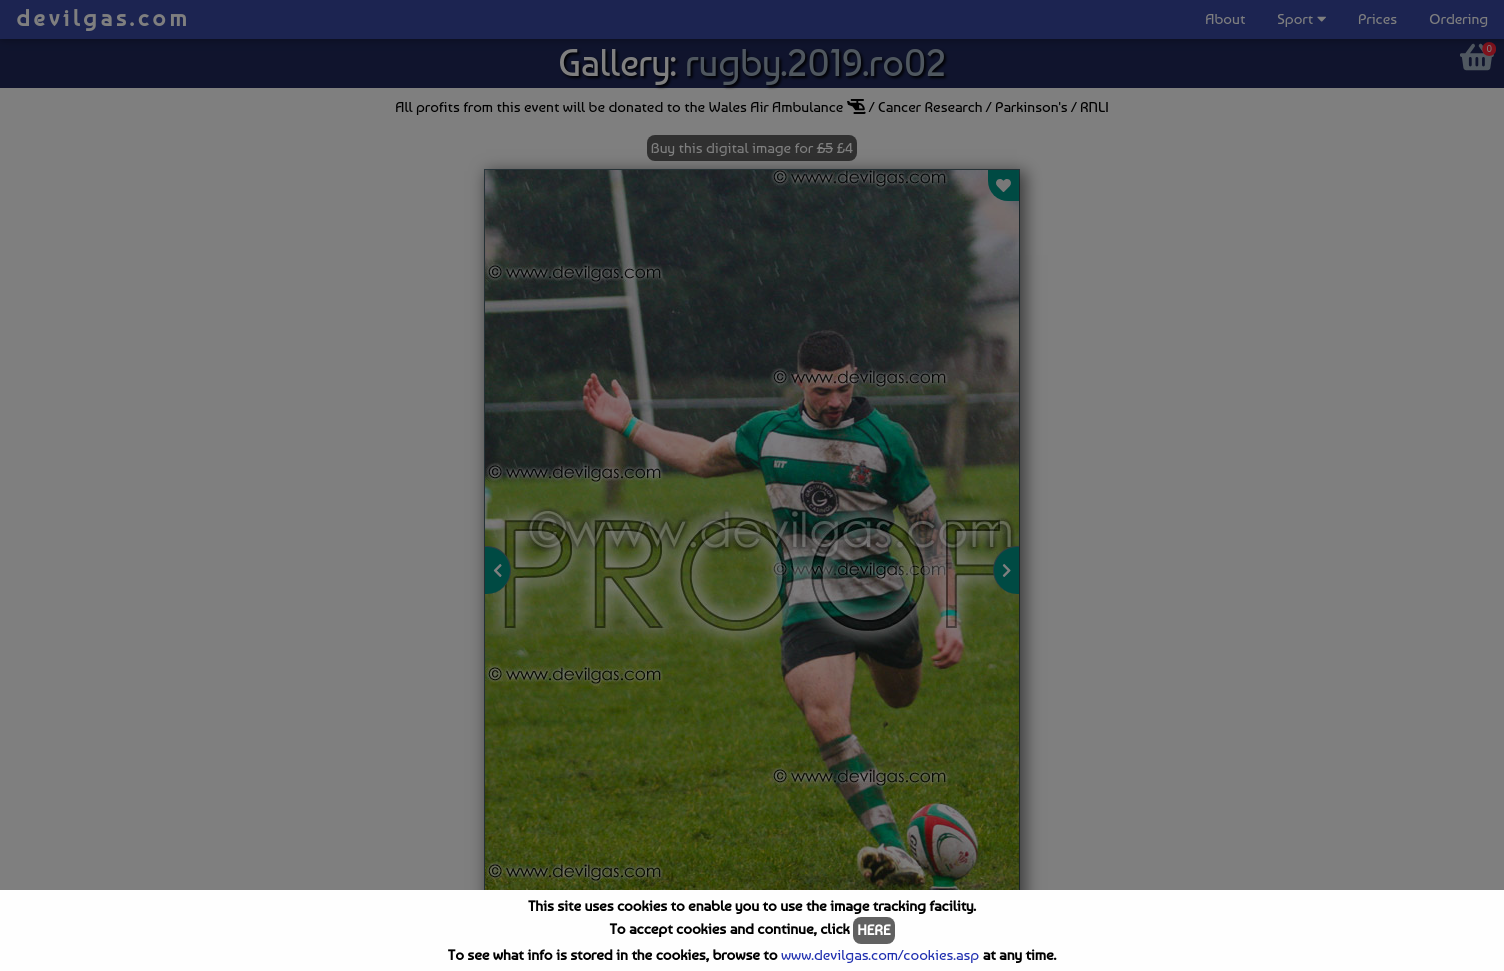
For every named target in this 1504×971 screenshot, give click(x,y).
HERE (873, 930)
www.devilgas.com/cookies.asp (880, 955)
